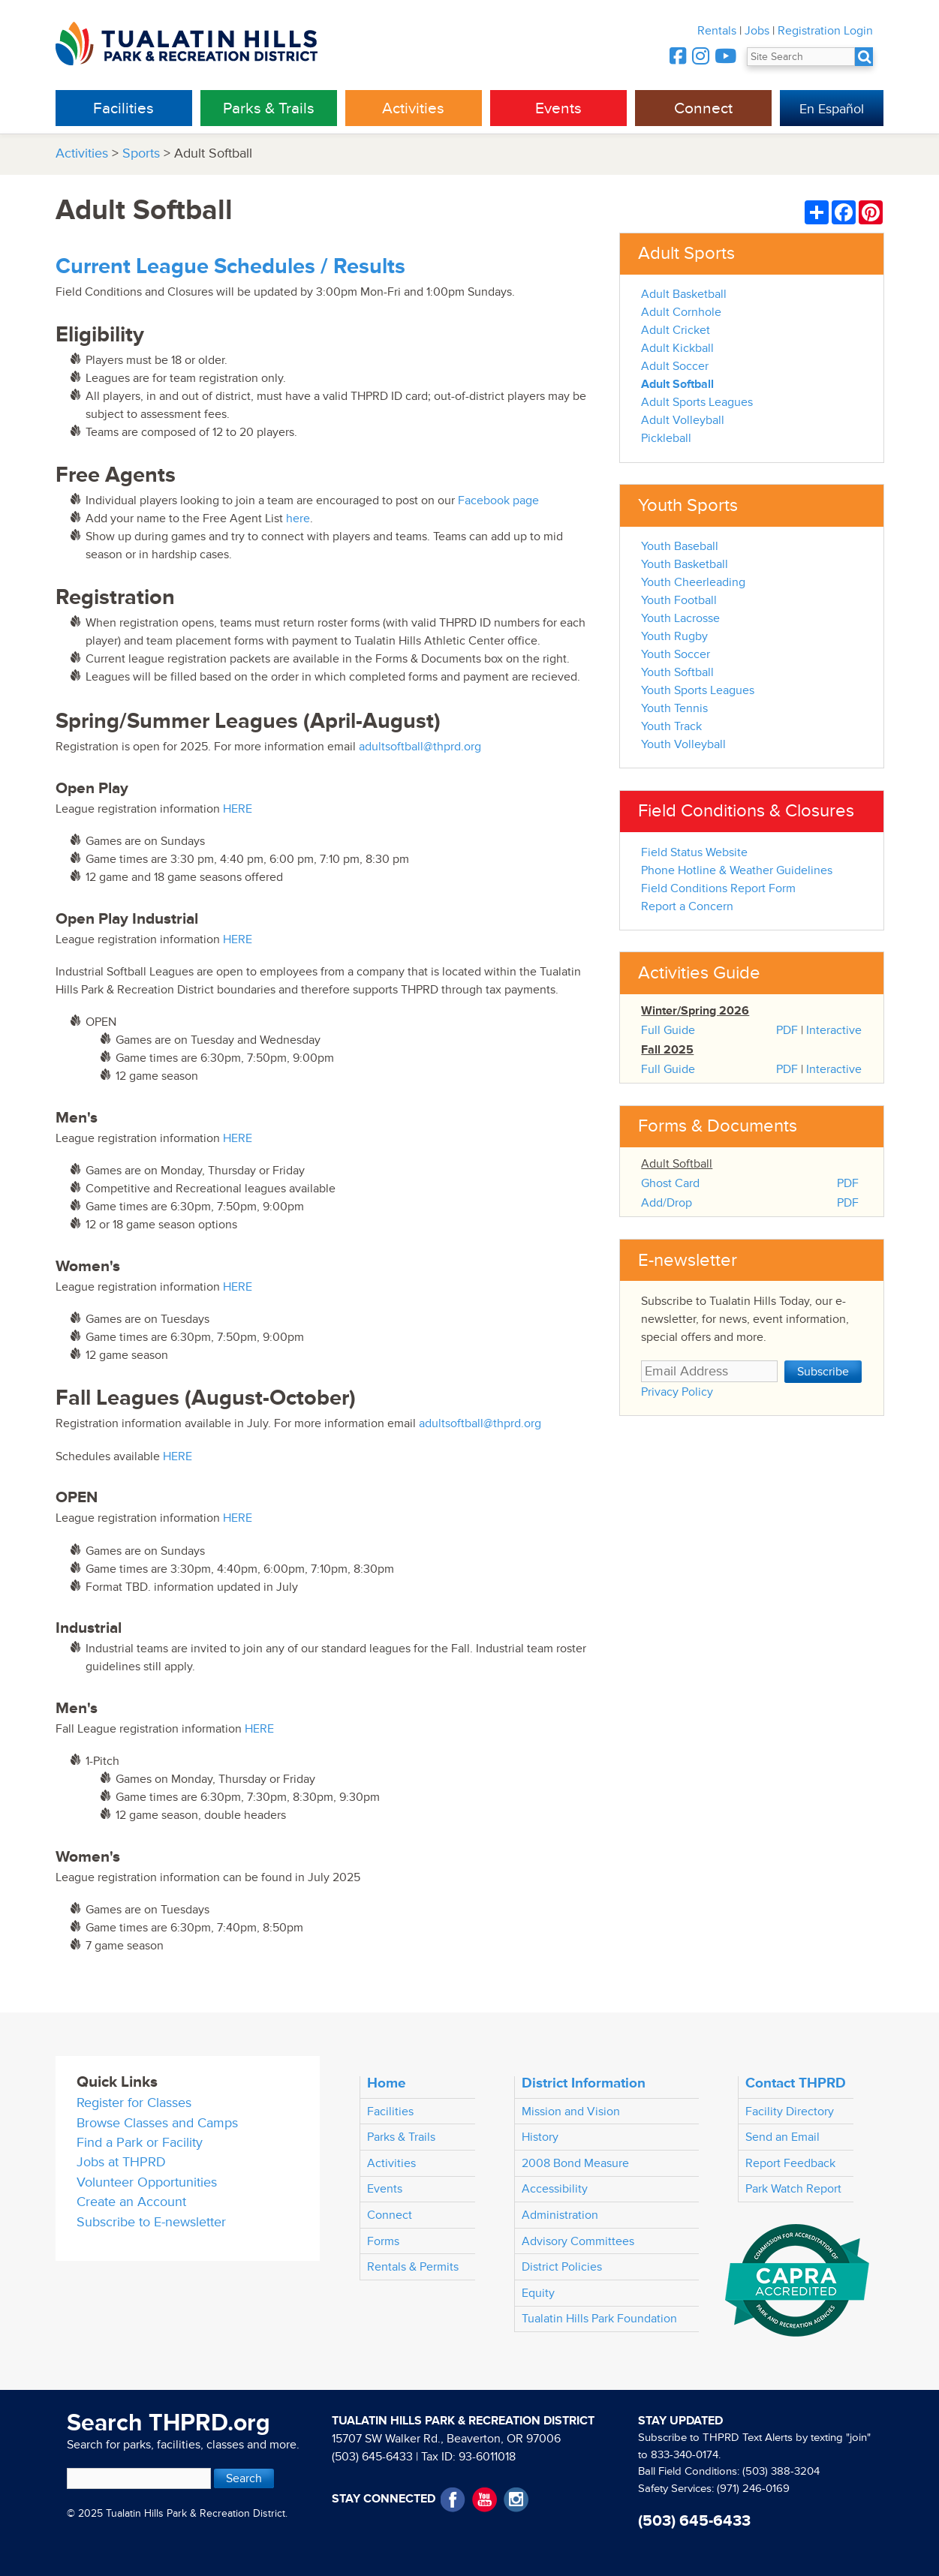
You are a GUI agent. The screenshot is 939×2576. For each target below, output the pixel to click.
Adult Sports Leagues (697, 402)
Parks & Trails (269, 108)
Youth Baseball (679, 546)
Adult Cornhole (681, 312)
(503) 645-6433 (372, 2456)
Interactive (834, 1030)
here (298, 518)
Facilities (123, 108)
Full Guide (668, 1030)
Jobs (757, 30)
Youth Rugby (674, 636)
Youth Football (679, 600)
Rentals (716, 30)
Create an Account (131, 2202)
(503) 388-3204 (781, 2471)
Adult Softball (677, 384)
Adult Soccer (675, 366)
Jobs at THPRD (121, 2162)
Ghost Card (670, 1183)
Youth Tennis (674, 708)
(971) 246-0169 (753, 2488)
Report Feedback (790, 2163)
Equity (538, 2293)
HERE (237, 808)
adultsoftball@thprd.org (420, 746)
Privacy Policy (677, 1391)
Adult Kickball (677, 348)
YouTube (484, 2499)
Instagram (516, 2499)
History (540, 2137)
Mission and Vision (571, 2111)
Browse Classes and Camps (157, 2123)
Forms (383, 2241)
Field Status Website (694, 852)
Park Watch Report (793, 2188)
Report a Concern (687, 906)
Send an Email (782, 2137)
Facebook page (498, 500)
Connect (703, 108)
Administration (560, 2215)
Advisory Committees (578, 2241)
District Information (584, 2083)
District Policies (562, 2266)
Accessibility (555, 2188)
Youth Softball (677, 672)
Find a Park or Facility (140, 2143)
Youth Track (671, 726)
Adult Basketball (684, 294)
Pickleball (666, 438)
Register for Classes (134, 2103)
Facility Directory (789, 2111)
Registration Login (825, 30)
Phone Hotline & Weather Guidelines (736, 870)
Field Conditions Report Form (718, 888)
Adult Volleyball (682, 420)
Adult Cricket (675, 330)
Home (386, 2083)
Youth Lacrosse (680, 618)
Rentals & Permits (413, 2266)
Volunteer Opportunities (147, 2182)
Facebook (453, 2499)
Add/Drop (666, 1202)
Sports (141, 153)
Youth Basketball (684, 564)
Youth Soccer (675, 654)
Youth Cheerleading (693, 582)
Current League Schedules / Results (230, 267)
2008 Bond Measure (575, 2163)
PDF (787, 1030)
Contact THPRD (795, 2083)
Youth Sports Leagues (697, 690)
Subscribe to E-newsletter (151, 2222)
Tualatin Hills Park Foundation (599, 2318)
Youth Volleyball (683, 744)
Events (558, 108)
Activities (413, 108)
